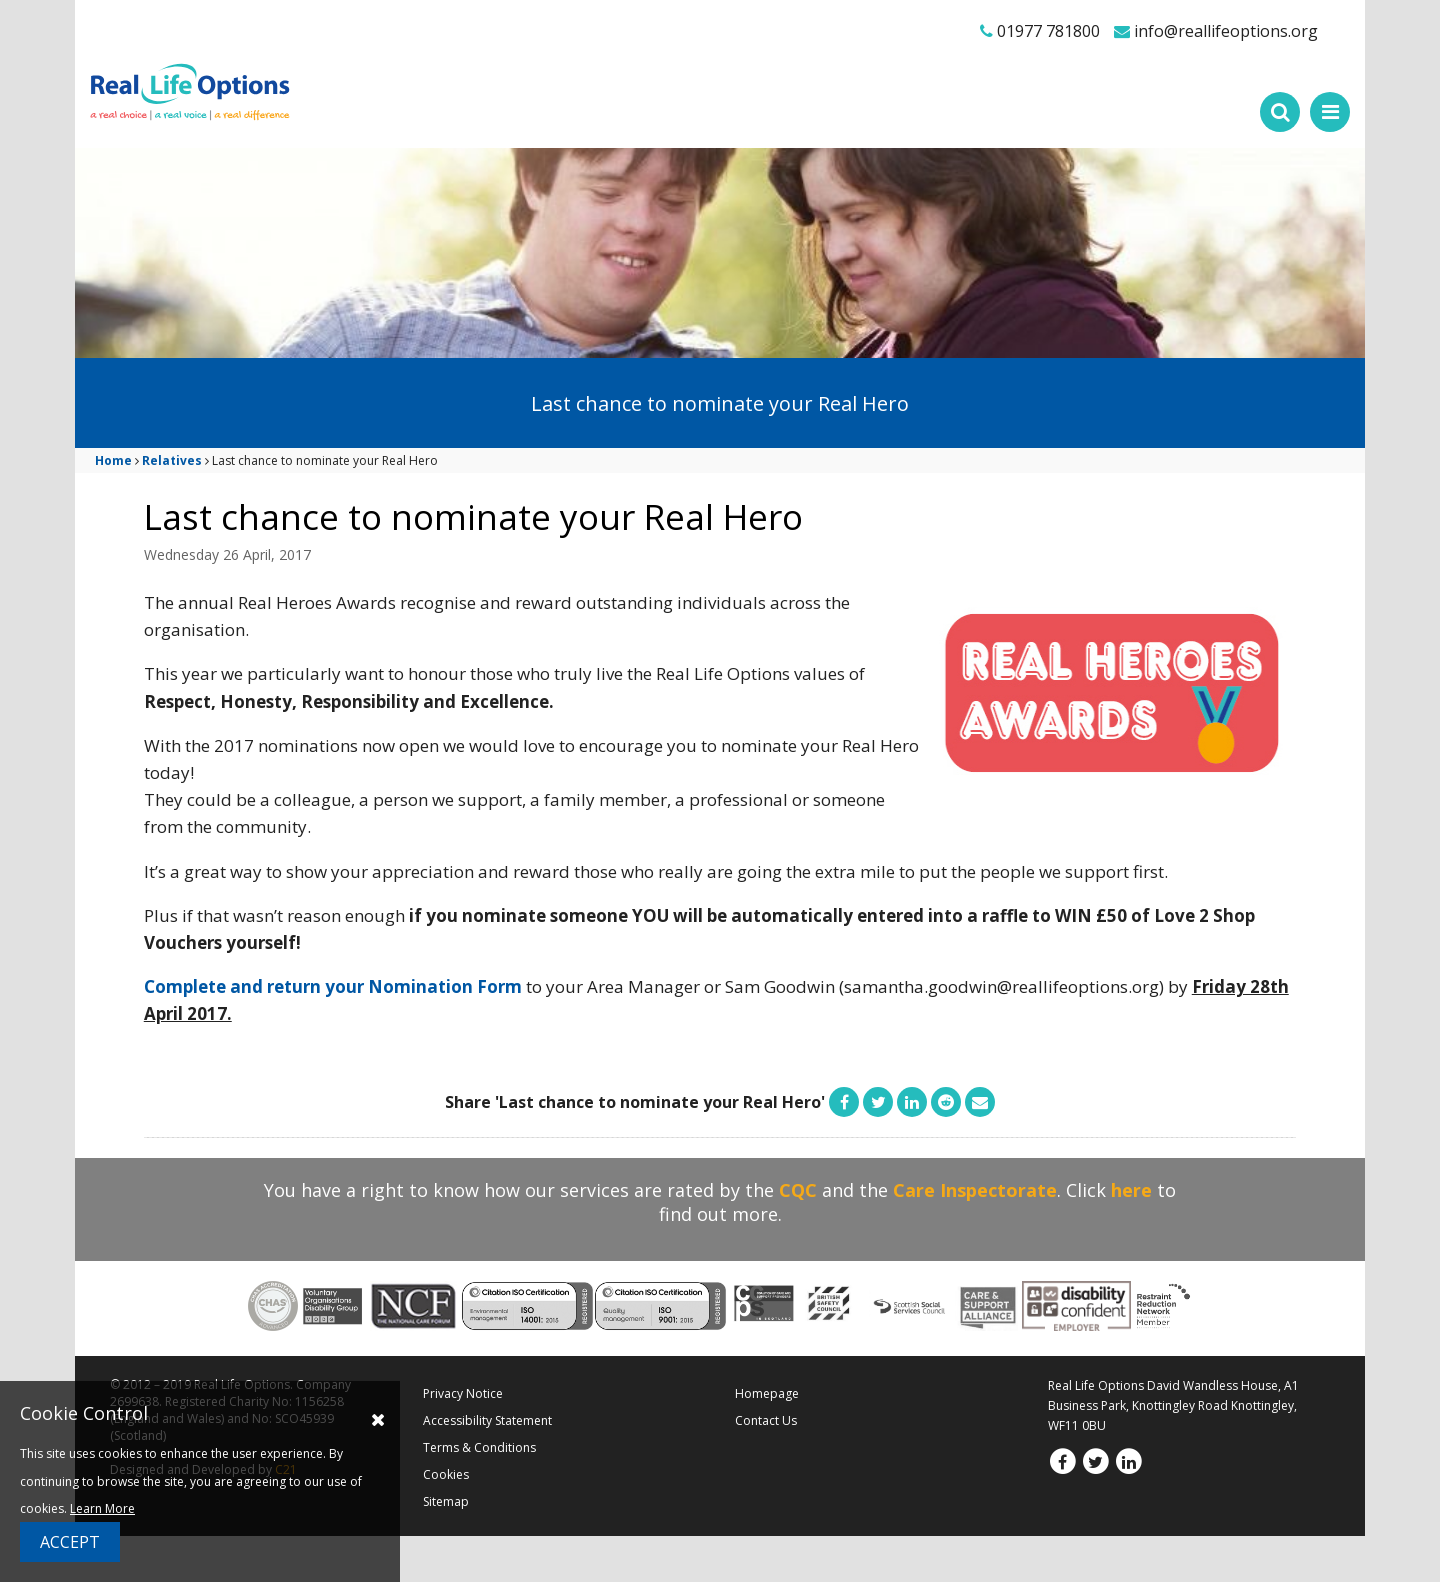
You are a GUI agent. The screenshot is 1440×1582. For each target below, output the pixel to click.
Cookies (446, 1474)
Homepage (767, 1393)
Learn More (102, 1508)
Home (113, 460)
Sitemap (446, 1501)
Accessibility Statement (487, 1420)
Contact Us (766, 1420)
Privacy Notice (463, 1393)
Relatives (172, 460)
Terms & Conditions (479, 1447)
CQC (798, 1190)
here (1131, 1190)
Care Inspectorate (975, 1190)
